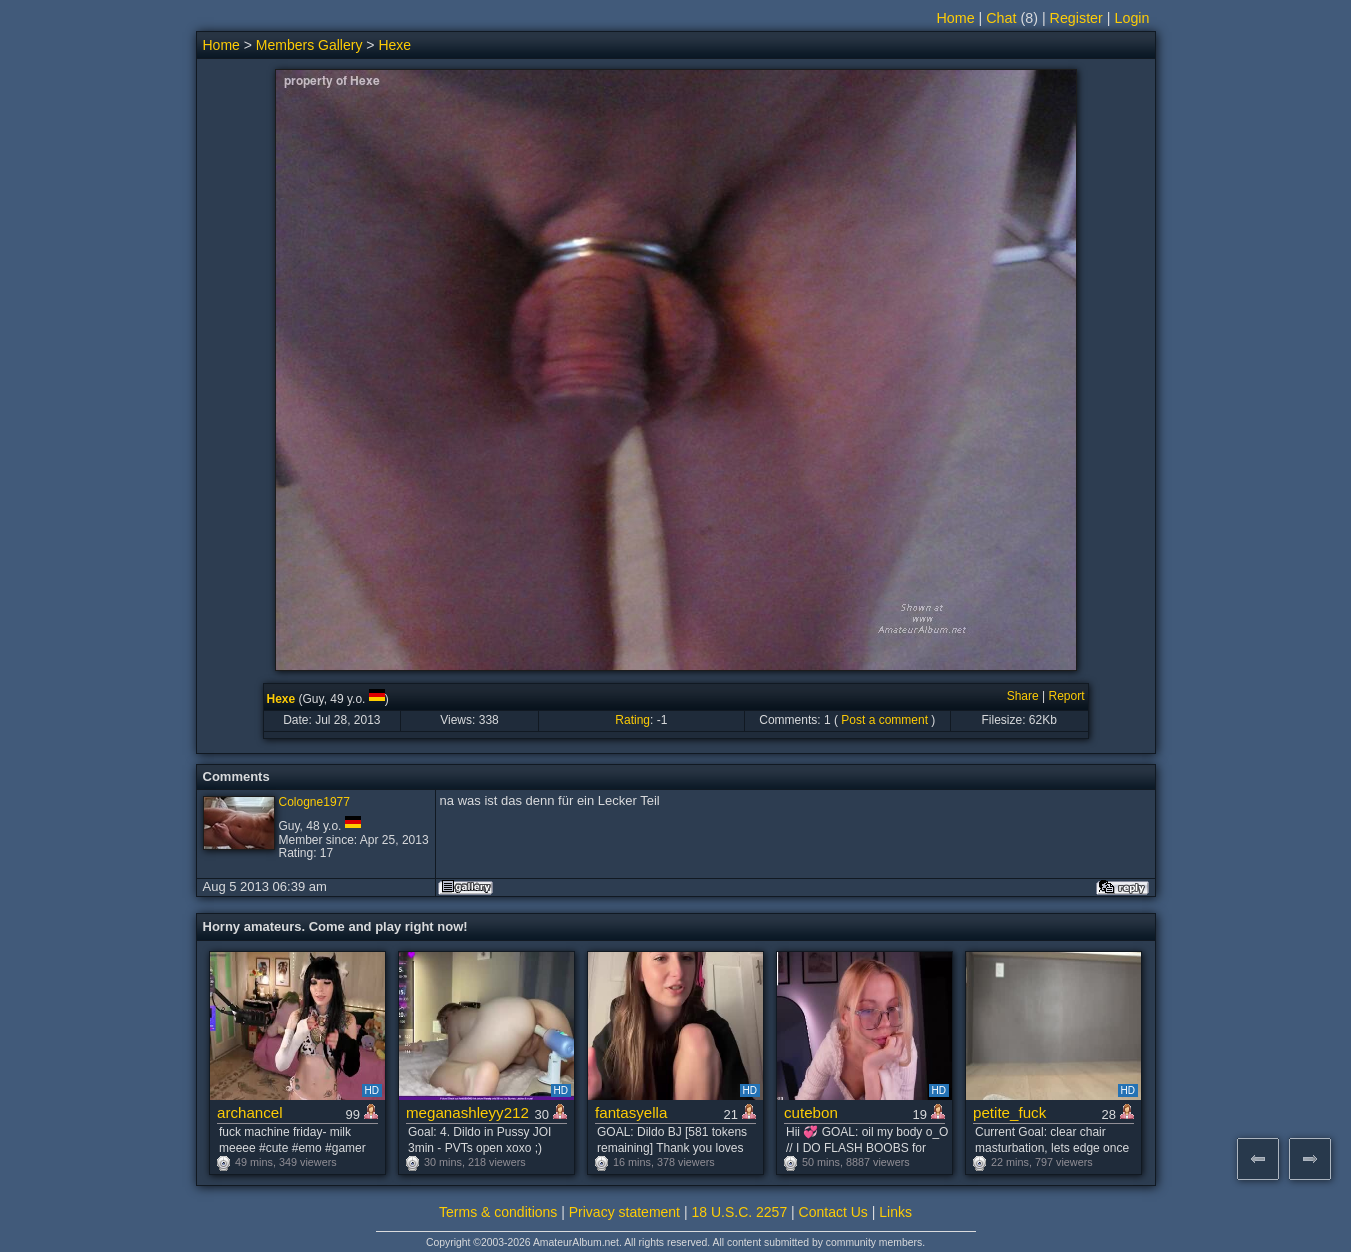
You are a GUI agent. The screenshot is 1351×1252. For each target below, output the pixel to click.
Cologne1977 (314, 802)
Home (955, 18)
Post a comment (884, 720)
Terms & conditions (498, 1212)
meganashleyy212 (467, 1112)
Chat (1001, 18)
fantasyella (631, 1112)
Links (895, 1212)
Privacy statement (624, 1212)
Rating (632, 720)
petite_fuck (1009, 1112)
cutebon (811, 1112)
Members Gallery (309, 45)
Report (1066, 696)
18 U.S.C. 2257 (739, 1212)
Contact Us (833, 1212)
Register (1076, 18)
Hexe (394, 45)
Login (1132, 18)
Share (1023, 696)
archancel (250, 1112)
